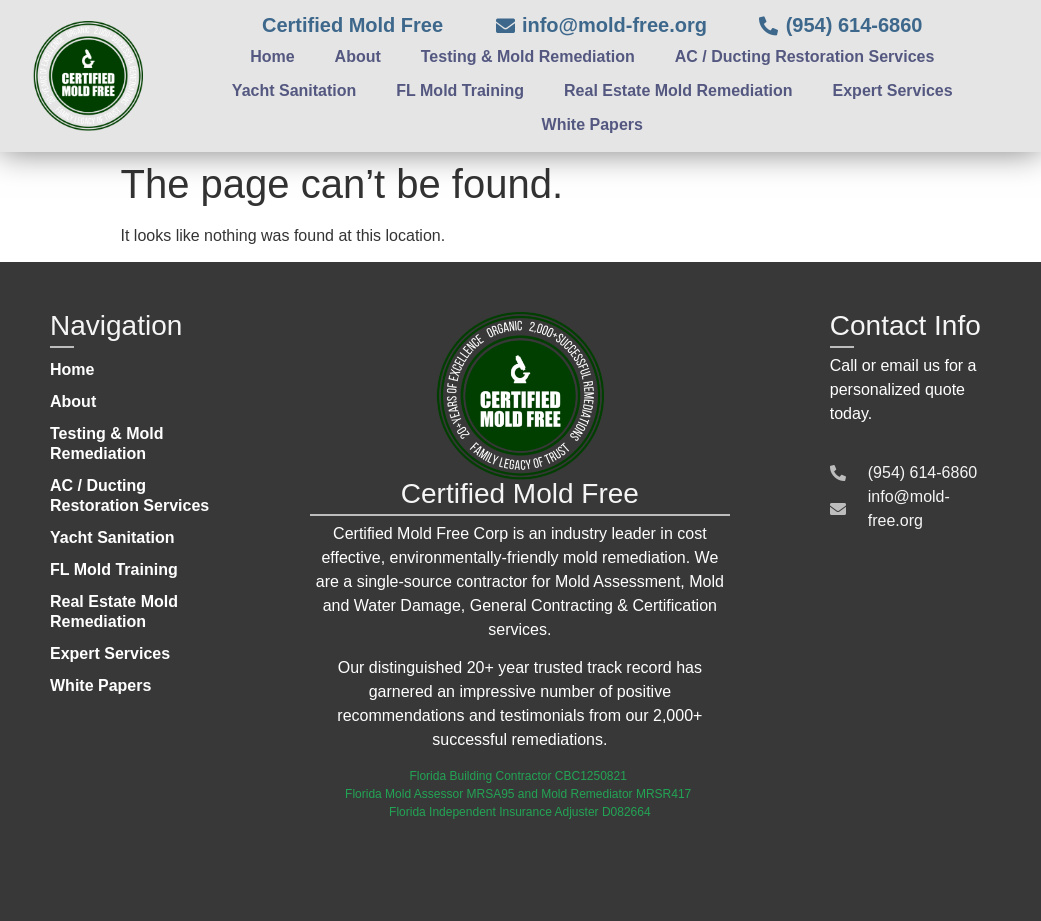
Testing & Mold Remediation (528, 56)
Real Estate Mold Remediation (678, 90)
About (358, 56)
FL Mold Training (460, 90)
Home (272, 56)
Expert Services (893, 90)
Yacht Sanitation (294, 90)
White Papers (592, 124)
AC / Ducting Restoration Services (805, 56)
